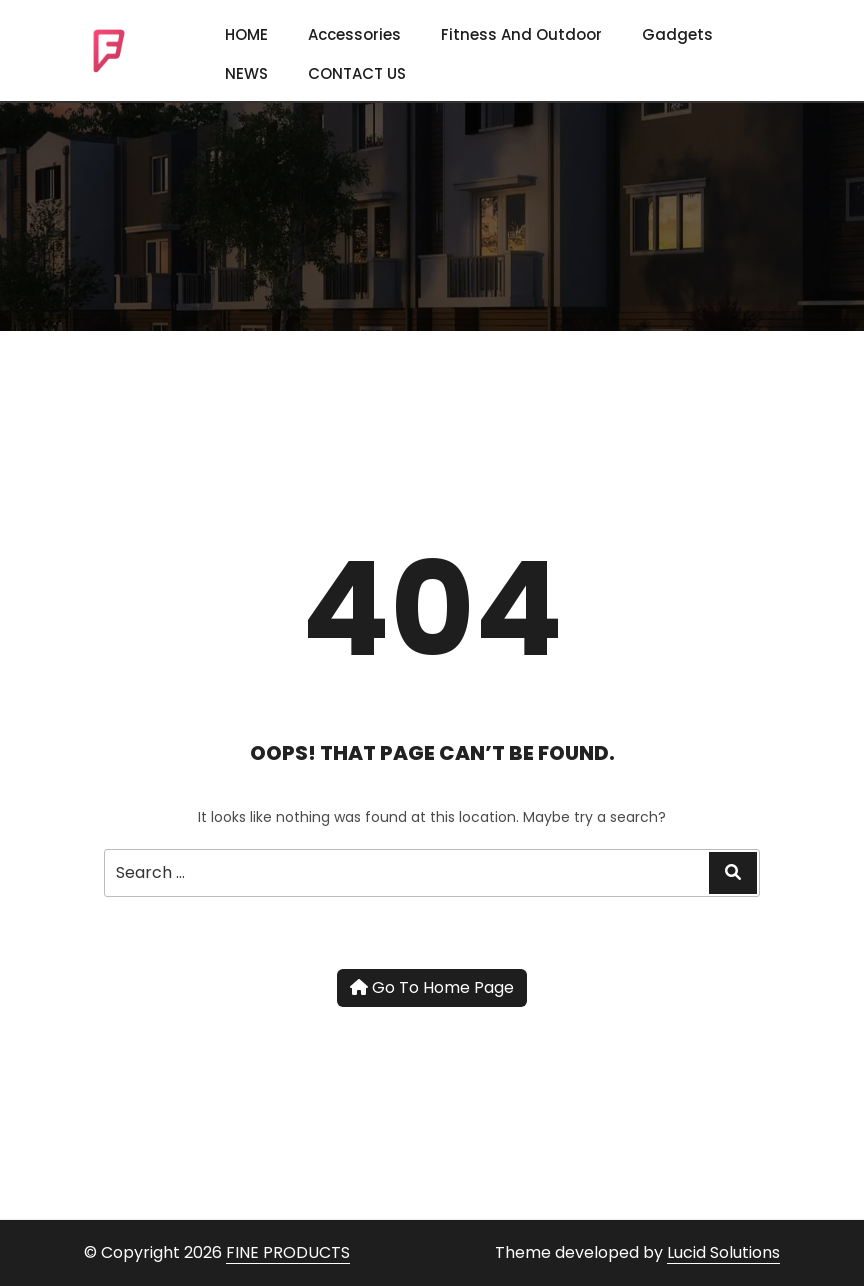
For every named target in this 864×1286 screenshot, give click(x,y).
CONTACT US (357, 73)
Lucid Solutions (723, 1252)
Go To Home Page (432, 987)
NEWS (246, 73)
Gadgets (677, 34)
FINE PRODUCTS (288, 1252)
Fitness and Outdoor (521, 34)
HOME (246, 34)
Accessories (354, 34)
